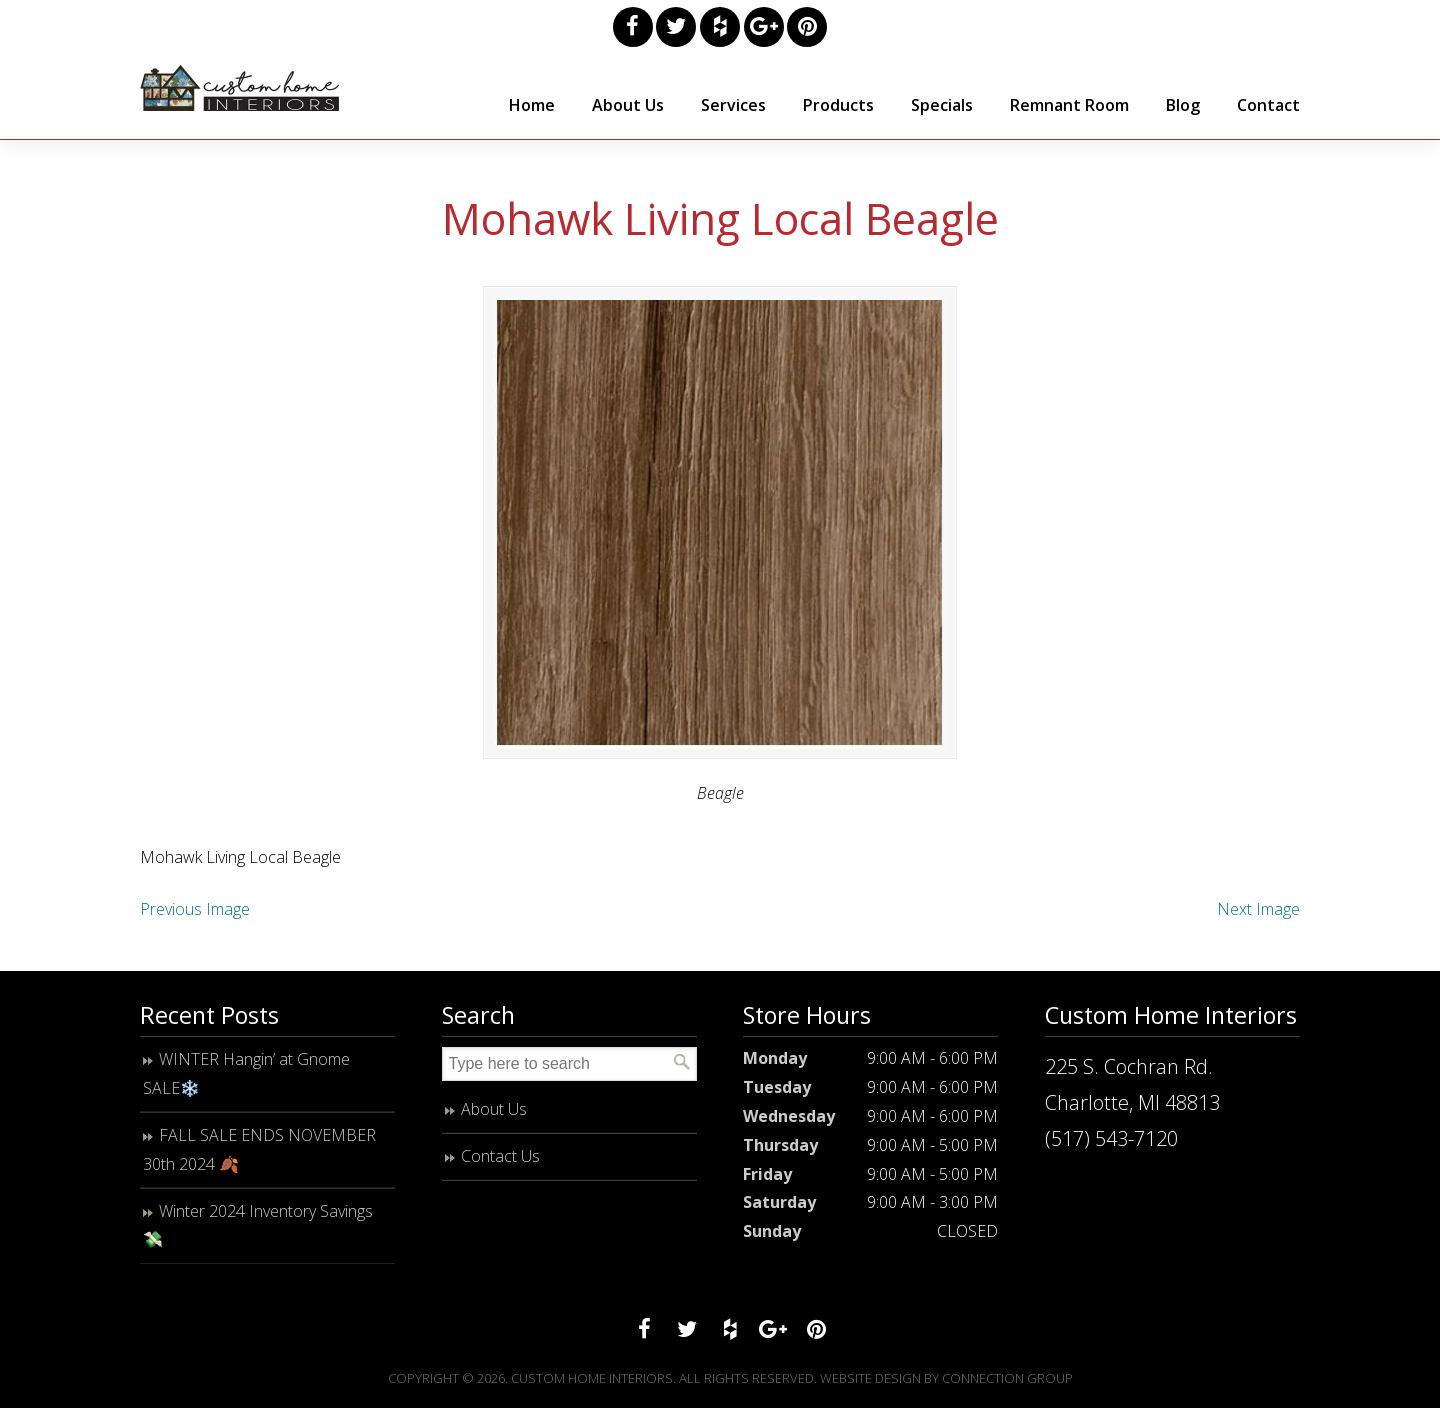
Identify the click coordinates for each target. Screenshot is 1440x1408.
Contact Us (500, 1161)
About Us (494, 1115)
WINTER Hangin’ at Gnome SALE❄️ (246, 1079)
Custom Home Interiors (240, 88)
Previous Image (195, 915)
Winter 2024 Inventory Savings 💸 (258, 1230)
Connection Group (1007, 1384)
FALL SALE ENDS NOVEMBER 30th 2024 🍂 (259, 1154)
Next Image (1258, 915)
